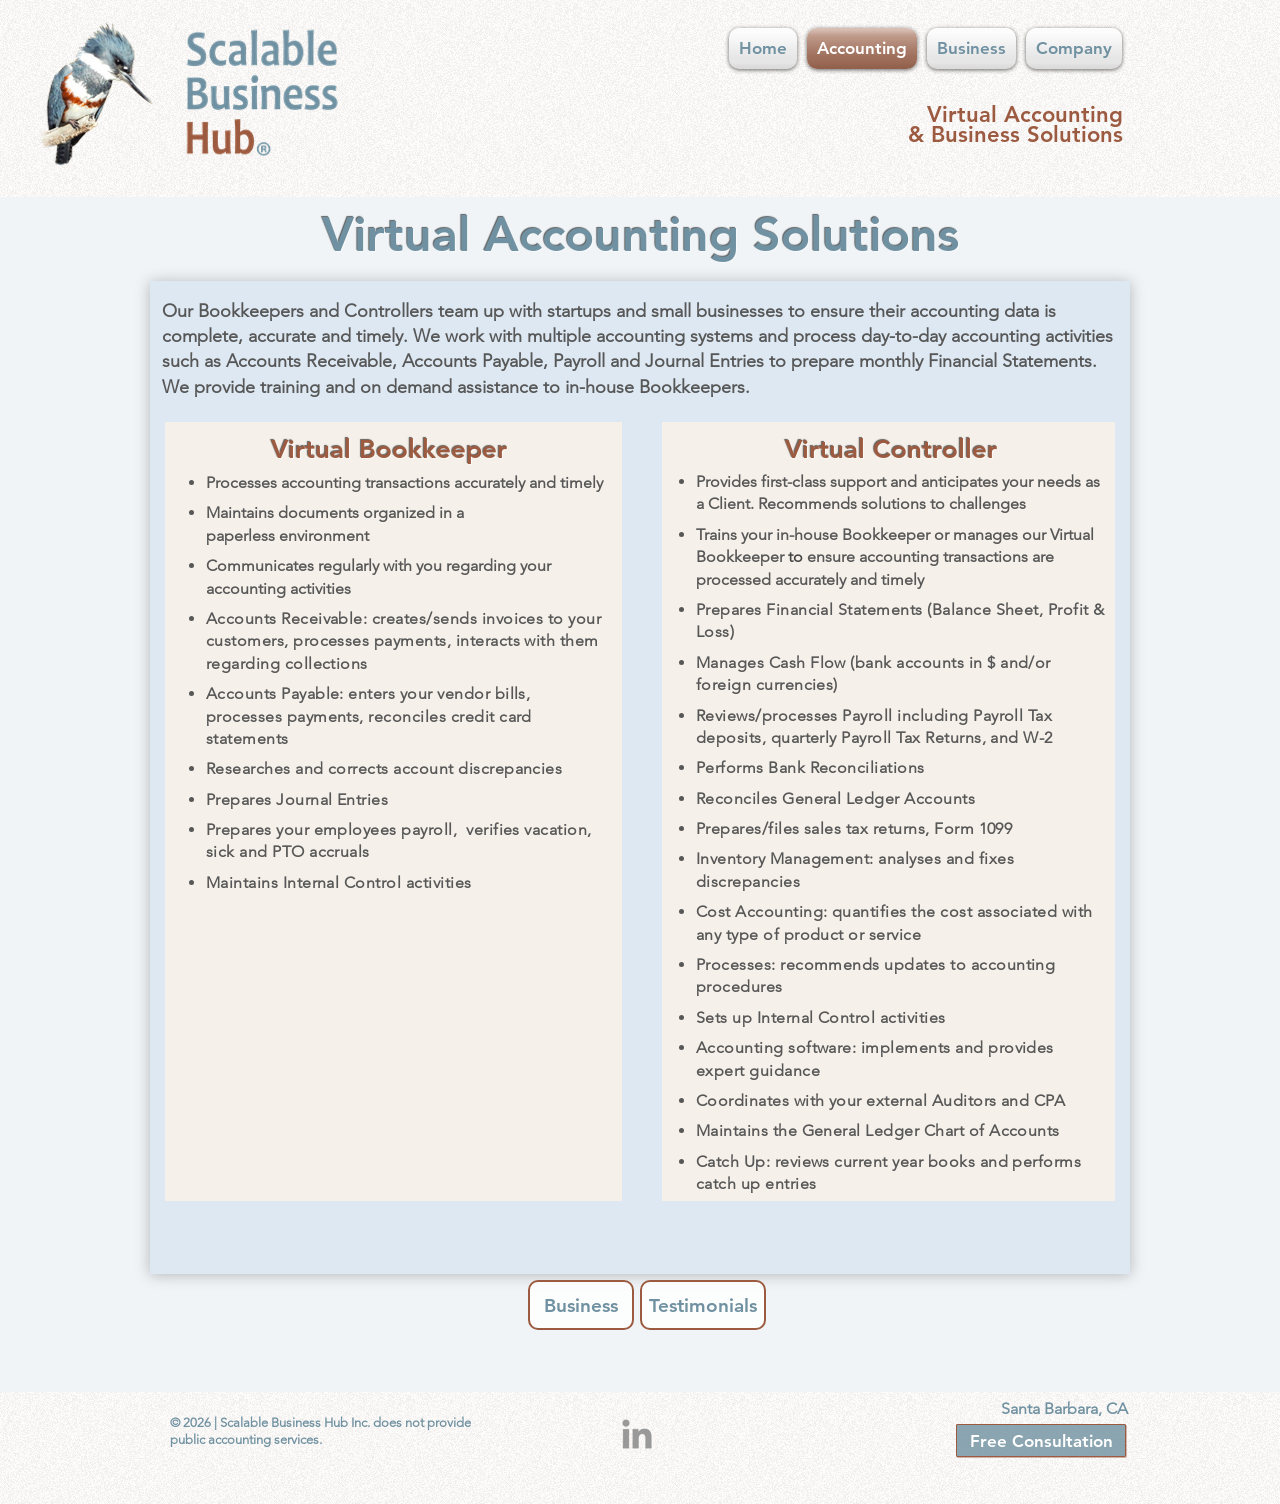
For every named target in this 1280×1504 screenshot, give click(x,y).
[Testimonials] (703, 1305)
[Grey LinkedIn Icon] (637, 1434)
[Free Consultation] (1041, 1440)
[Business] (581, 1305)
